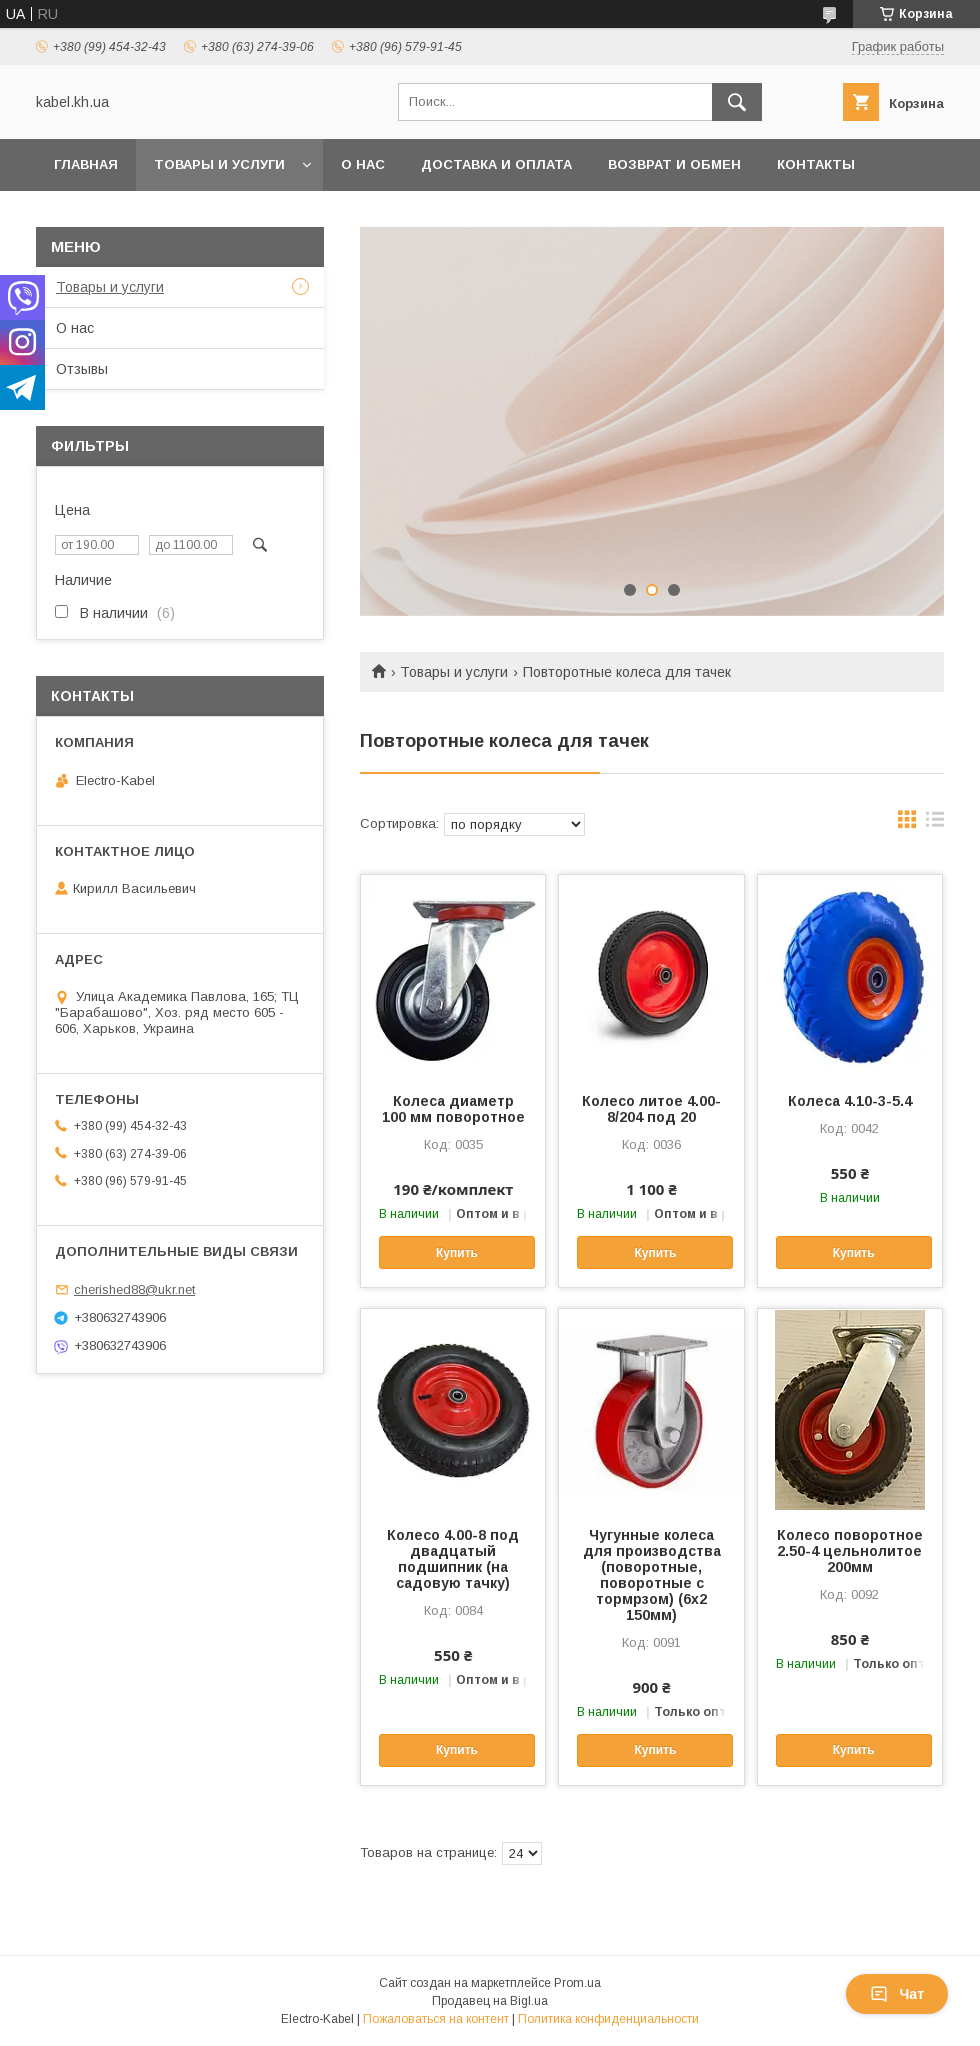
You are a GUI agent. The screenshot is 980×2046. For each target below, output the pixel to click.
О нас (363, 164)
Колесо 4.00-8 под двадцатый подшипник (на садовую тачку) (453, 1559)
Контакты (816, 164)
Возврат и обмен (674, 164)
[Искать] (737, 102)
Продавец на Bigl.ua (490, 2001)
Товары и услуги (219, 164)
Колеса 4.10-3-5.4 (850, 1101)
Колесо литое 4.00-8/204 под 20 (651, 1109)
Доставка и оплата (496, 164)
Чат (897, 1994)
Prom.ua (577, 1983)
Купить (457, 1253)
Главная (86, 164)
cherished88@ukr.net (134, 1289)
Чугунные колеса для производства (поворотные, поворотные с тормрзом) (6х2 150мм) (652, 1575)
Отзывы (82, 369)
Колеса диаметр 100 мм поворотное (453, 1109)
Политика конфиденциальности (608, 2019)
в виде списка (935, 824)
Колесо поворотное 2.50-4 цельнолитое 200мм (850, 1551)
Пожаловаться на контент (436, 2019)
